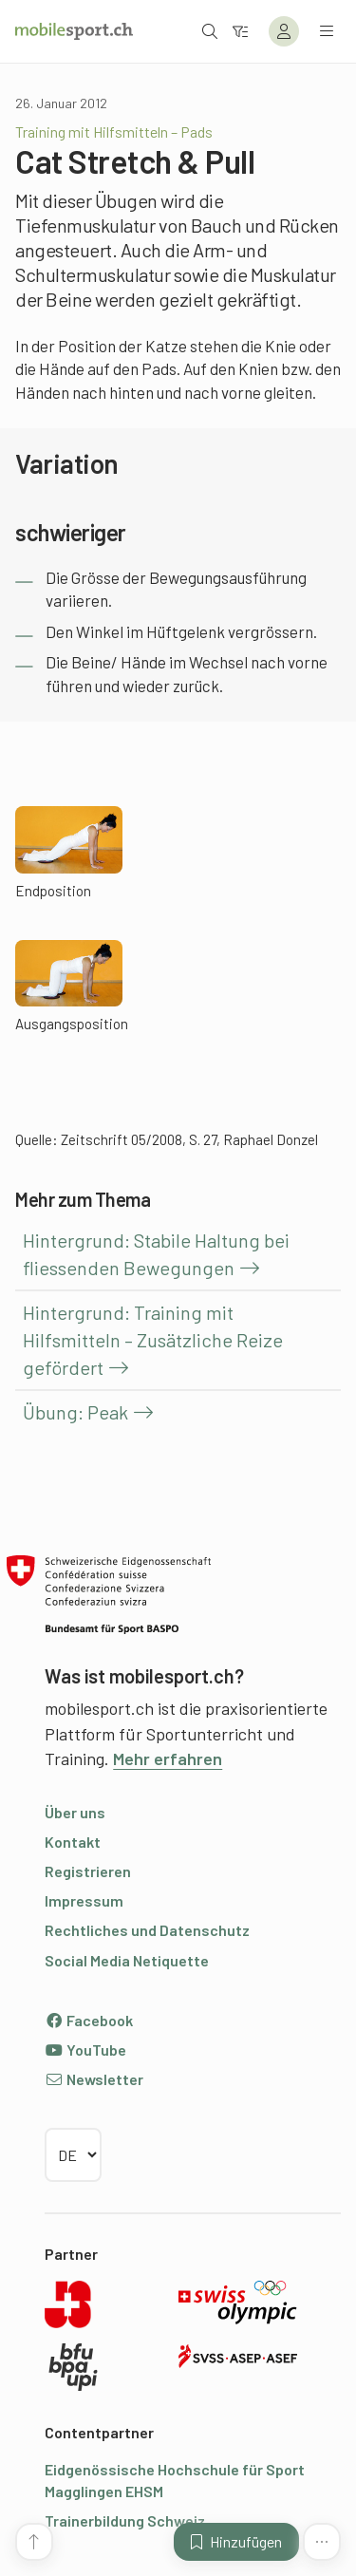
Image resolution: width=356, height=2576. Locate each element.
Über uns (75, 1812)
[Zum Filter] (240, 31)
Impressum (84, 1900)
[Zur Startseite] (74, 31)
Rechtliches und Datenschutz (147, 1930)
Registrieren (88, 1871)
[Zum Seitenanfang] (34, 2542)
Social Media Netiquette (127, 1960)
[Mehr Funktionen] (322, 2542)
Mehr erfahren (167, 1758)
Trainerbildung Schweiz (125, 2520)
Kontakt (73, 1842)
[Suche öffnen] (210, 31)
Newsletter (94, 2079)
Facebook (89, 2020)
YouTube (85, 2049)
